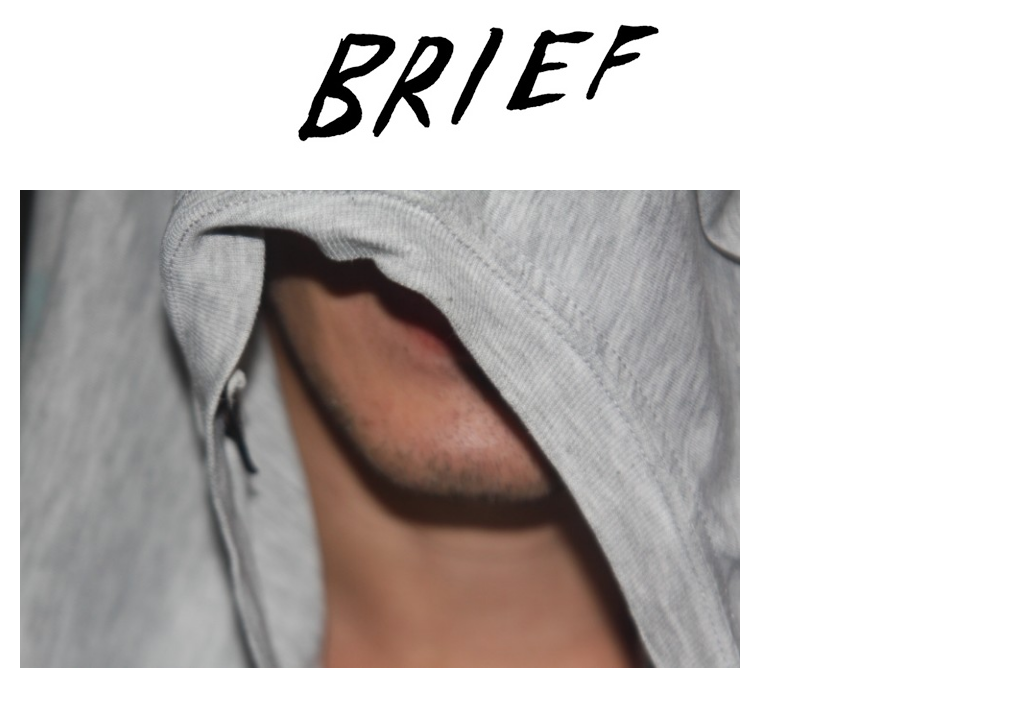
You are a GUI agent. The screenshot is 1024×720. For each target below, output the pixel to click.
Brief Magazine (512, 95)
